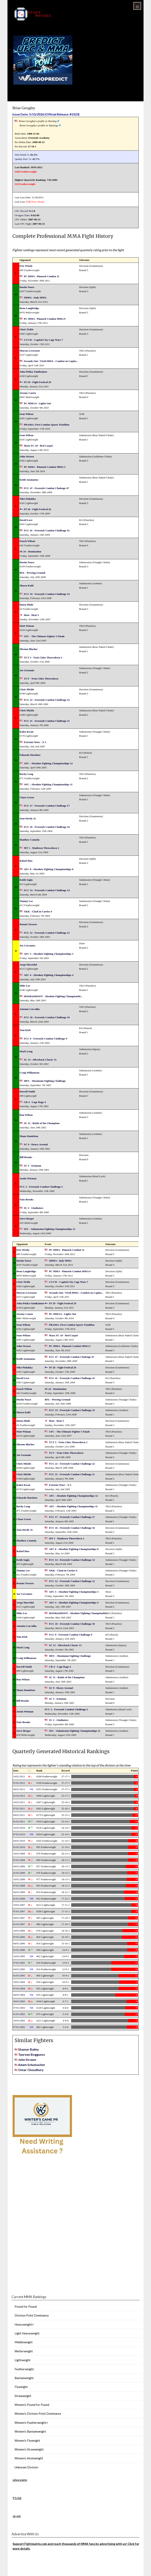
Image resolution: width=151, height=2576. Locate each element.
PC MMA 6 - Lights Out (37, 403)
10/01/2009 (19, 1853)
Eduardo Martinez (30, 754)
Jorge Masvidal (28, 964)
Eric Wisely (38, 201)
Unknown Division (26, 2467)
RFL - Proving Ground (32, 572)
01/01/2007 (19, 1924)
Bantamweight (24, 2378)
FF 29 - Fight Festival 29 (37, 382)
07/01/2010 (19, 1834)
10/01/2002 (19, 2020)
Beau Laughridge (29, 308)
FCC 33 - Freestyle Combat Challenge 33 (47, 594)
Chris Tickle (26, 329)
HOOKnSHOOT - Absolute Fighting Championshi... (53, 996)
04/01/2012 (19, 1789)
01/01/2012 (19, 1795)
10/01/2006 (19, 1930)
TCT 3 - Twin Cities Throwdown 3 (43, 657)
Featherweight (24, 2369)
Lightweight (22, 2360)
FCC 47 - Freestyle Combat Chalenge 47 (46, 488)
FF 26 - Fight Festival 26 (37, 509)
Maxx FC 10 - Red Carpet (38, 445)
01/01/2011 (19, 1821)
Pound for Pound (26, 2306)
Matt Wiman (27, 625)
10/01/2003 (19, 2001)
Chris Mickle (27, 689)
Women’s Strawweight (29, 2449)
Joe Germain (27, 670)
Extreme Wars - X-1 (35, 742)
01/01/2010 (19, 1847)
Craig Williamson (30, 1072)
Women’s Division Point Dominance (38, 2413)
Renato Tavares (28, 924)
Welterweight (24, 2351)
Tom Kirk (25, 1030)
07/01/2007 (19, 1911)
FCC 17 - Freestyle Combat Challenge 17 (47, 805)
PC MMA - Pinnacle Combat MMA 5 (44, 466)
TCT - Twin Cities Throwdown (41, 678)
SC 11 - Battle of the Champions (42, 1123)
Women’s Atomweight (29, 2458)
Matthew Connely (30, 839)
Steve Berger (27, 1218)
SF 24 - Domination (30, 551)
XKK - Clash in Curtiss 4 (38, 911)
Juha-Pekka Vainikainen (33, 371)
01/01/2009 (19, 1872)
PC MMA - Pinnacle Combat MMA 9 (44, 318)
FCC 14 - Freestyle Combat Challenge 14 (47, 890)
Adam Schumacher (31, 2065)
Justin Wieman (28, 1178)
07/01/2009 (19, 1860)
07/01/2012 (19, 1782)
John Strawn (27, 456)
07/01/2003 (19, 2007)
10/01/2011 (19, 1802)
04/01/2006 (19, 1943)
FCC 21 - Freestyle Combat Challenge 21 (47, 720)
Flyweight (21, 2387)
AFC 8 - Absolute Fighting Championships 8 (48, 869)
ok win (17, 2516)
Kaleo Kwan (27, 731)
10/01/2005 (19, 1956)
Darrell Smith (27, 1091)
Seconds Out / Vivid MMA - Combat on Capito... (51, 361)
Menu (137, 6)
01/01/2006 (19, 1949)
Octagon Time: (22, 215)
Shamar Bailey (28, 2049)
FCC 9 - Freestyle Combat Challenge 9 (45, 1038)
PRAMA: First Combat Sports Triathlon (46, 424)
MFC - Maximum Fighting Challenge (45, 1080)
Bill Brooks (26, 1157)
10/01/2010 (19, 1827)
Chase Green (27, 797)
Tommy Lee (26, 901)
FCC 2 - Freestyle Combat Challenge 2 (41, 1186)
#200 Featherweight (26, 171)
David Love (26, 520)
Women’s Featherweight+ (31, 2422)
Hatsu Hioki (26, 604)
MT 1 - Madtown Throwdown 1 (41, 847)
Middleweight (24, 2342)
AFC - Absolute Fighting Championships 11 (48, 784)
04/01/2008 (19, 1892)
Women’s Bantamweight (30, 2431)
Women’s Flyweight (27, 2440)
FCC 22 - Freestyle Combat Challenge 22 (47, 699)
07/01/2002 (19, 2027)
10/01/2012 (19, 1776)
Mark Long (26, 1051)
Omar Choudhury (31, 2070)
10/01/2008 (19, 1879)
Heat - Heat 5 (31, 615)
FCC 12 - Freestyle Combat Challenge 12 (47, 932)
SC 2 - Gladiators (33, 1207)
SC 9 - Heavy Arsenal (36, 1144)
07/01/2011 (19, 1808)
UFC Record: (22, 211)
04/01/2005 (19, 1969)
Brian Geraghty (23, 108)
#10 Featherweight (25, 184)
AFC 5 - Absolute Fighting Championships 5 (48, 953)
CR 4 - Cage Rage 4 (35, 1102)
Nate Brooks (26, 1199)
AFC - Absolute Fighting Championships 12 (48, 763)
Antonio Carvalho (30, 1009)
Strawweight (23, 2396)
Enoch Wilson (27, 541)
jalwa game (20, 2480)
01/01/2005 (19, 1975)
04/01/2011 (19, 1815)
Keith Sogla (26, 879)
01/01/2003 (19, 2014)
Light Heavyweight (27, 2333)
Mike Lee (25, 985)
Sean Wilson (26, 414)
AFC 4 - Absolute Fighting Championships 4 (48, 975)
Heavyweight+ (24, 2324)
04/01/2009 (19, 1866)
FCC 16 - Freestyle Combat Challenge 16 (47, 826)
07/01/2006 (19, 1936)
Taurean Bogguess (31, 2054)
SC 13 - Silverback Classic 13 (40, 1059)
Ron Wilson (26, 1114)
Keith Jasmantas (29, 479)
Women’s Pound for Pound (32, 2404)
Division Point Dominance (32, 2315)
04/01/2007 (19, 1917)
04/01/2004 (19, 1994)
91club (17, 2498)
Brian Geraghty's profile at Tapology (38, 125)
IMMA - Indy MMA (35, 297)
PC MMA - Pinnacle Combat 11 (41, 276)
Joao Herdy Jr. (28, 818)
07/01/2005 (19, 1962)
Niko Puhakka (28, 498)
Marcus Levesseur (30, 350)
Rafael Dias (26, 860)
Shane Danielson (29, 1136)
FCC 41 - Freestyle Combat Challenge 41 (47, 530)
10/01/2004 (19, 1982)
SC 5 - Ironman (32, 1165)
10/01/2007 (19, 1904)
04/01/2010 (19, 1840)
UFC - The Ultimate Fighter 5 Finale (44, 636)
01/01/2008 (19, 1898)
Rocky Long (26, 774)
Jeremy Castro (28, 392)
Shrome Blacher (29, 649)
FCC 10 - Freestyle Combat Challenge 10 (47, 1017)
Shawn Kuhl (27, 585)
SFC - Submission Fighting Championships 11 (49, 1229)
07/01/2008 (19, 1885)
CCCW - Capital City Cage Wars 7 (43, 339)
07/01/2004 (19, 1988)
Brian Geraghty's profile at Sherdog (37, 121)
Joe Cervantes (27, 945)
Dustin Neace (27, 287)
